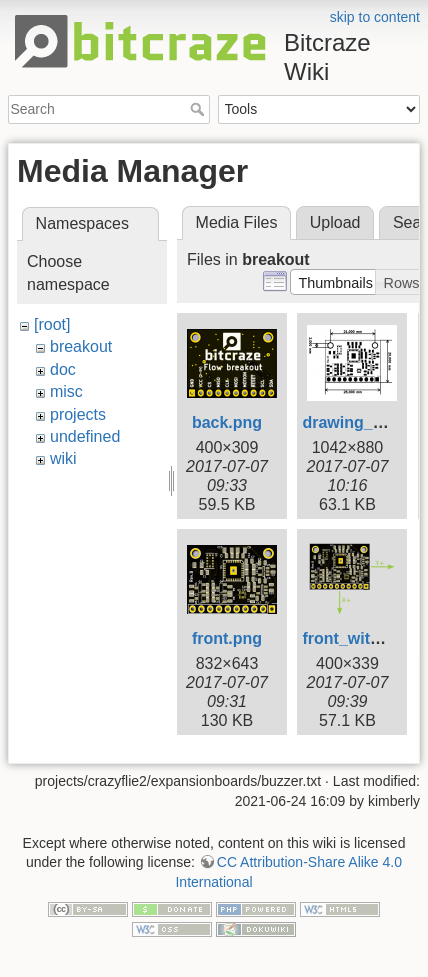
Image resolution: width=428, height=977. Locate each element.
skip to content (375, 17)
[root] (52, 324)
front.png (227, 638)
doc (63, 369)
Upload (335, 222)
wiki (63, 458)
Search (199, 109)
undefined (85, 436)
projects (78, 414)
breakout (81, 346)
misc (66, 391)
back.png (227, 422)
